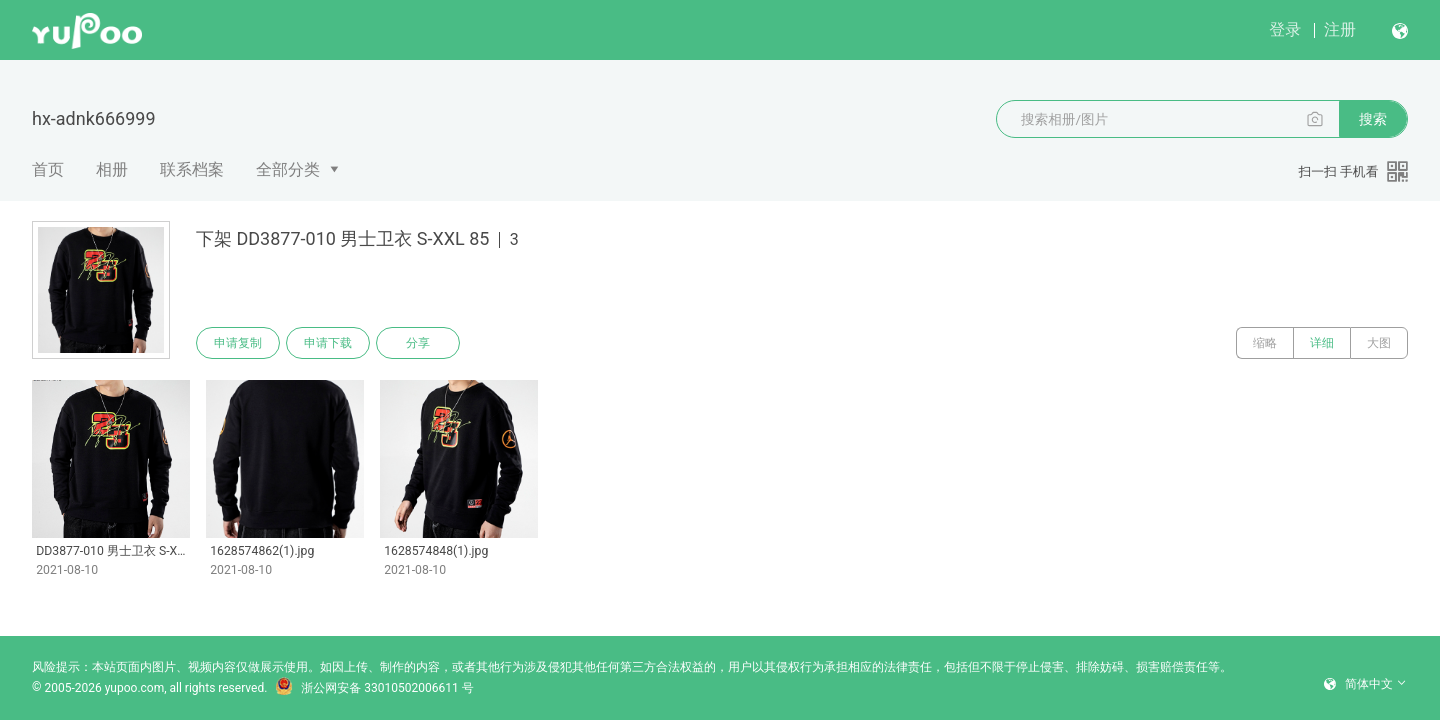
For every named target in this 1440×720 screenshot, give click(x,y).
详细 (1322, 343)
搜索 (1373, 119)
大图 (1379, 343)
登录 (1285, 29)
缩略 (1265, 343)
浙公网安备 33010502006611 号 (374, 688)
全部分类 (288, 169)
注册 (1340, 29)
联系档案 (192, 169)
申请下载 (328, 343)
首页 (48, 169)
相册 (112, 169)
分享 (418, 343)
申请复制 (238, 343)
